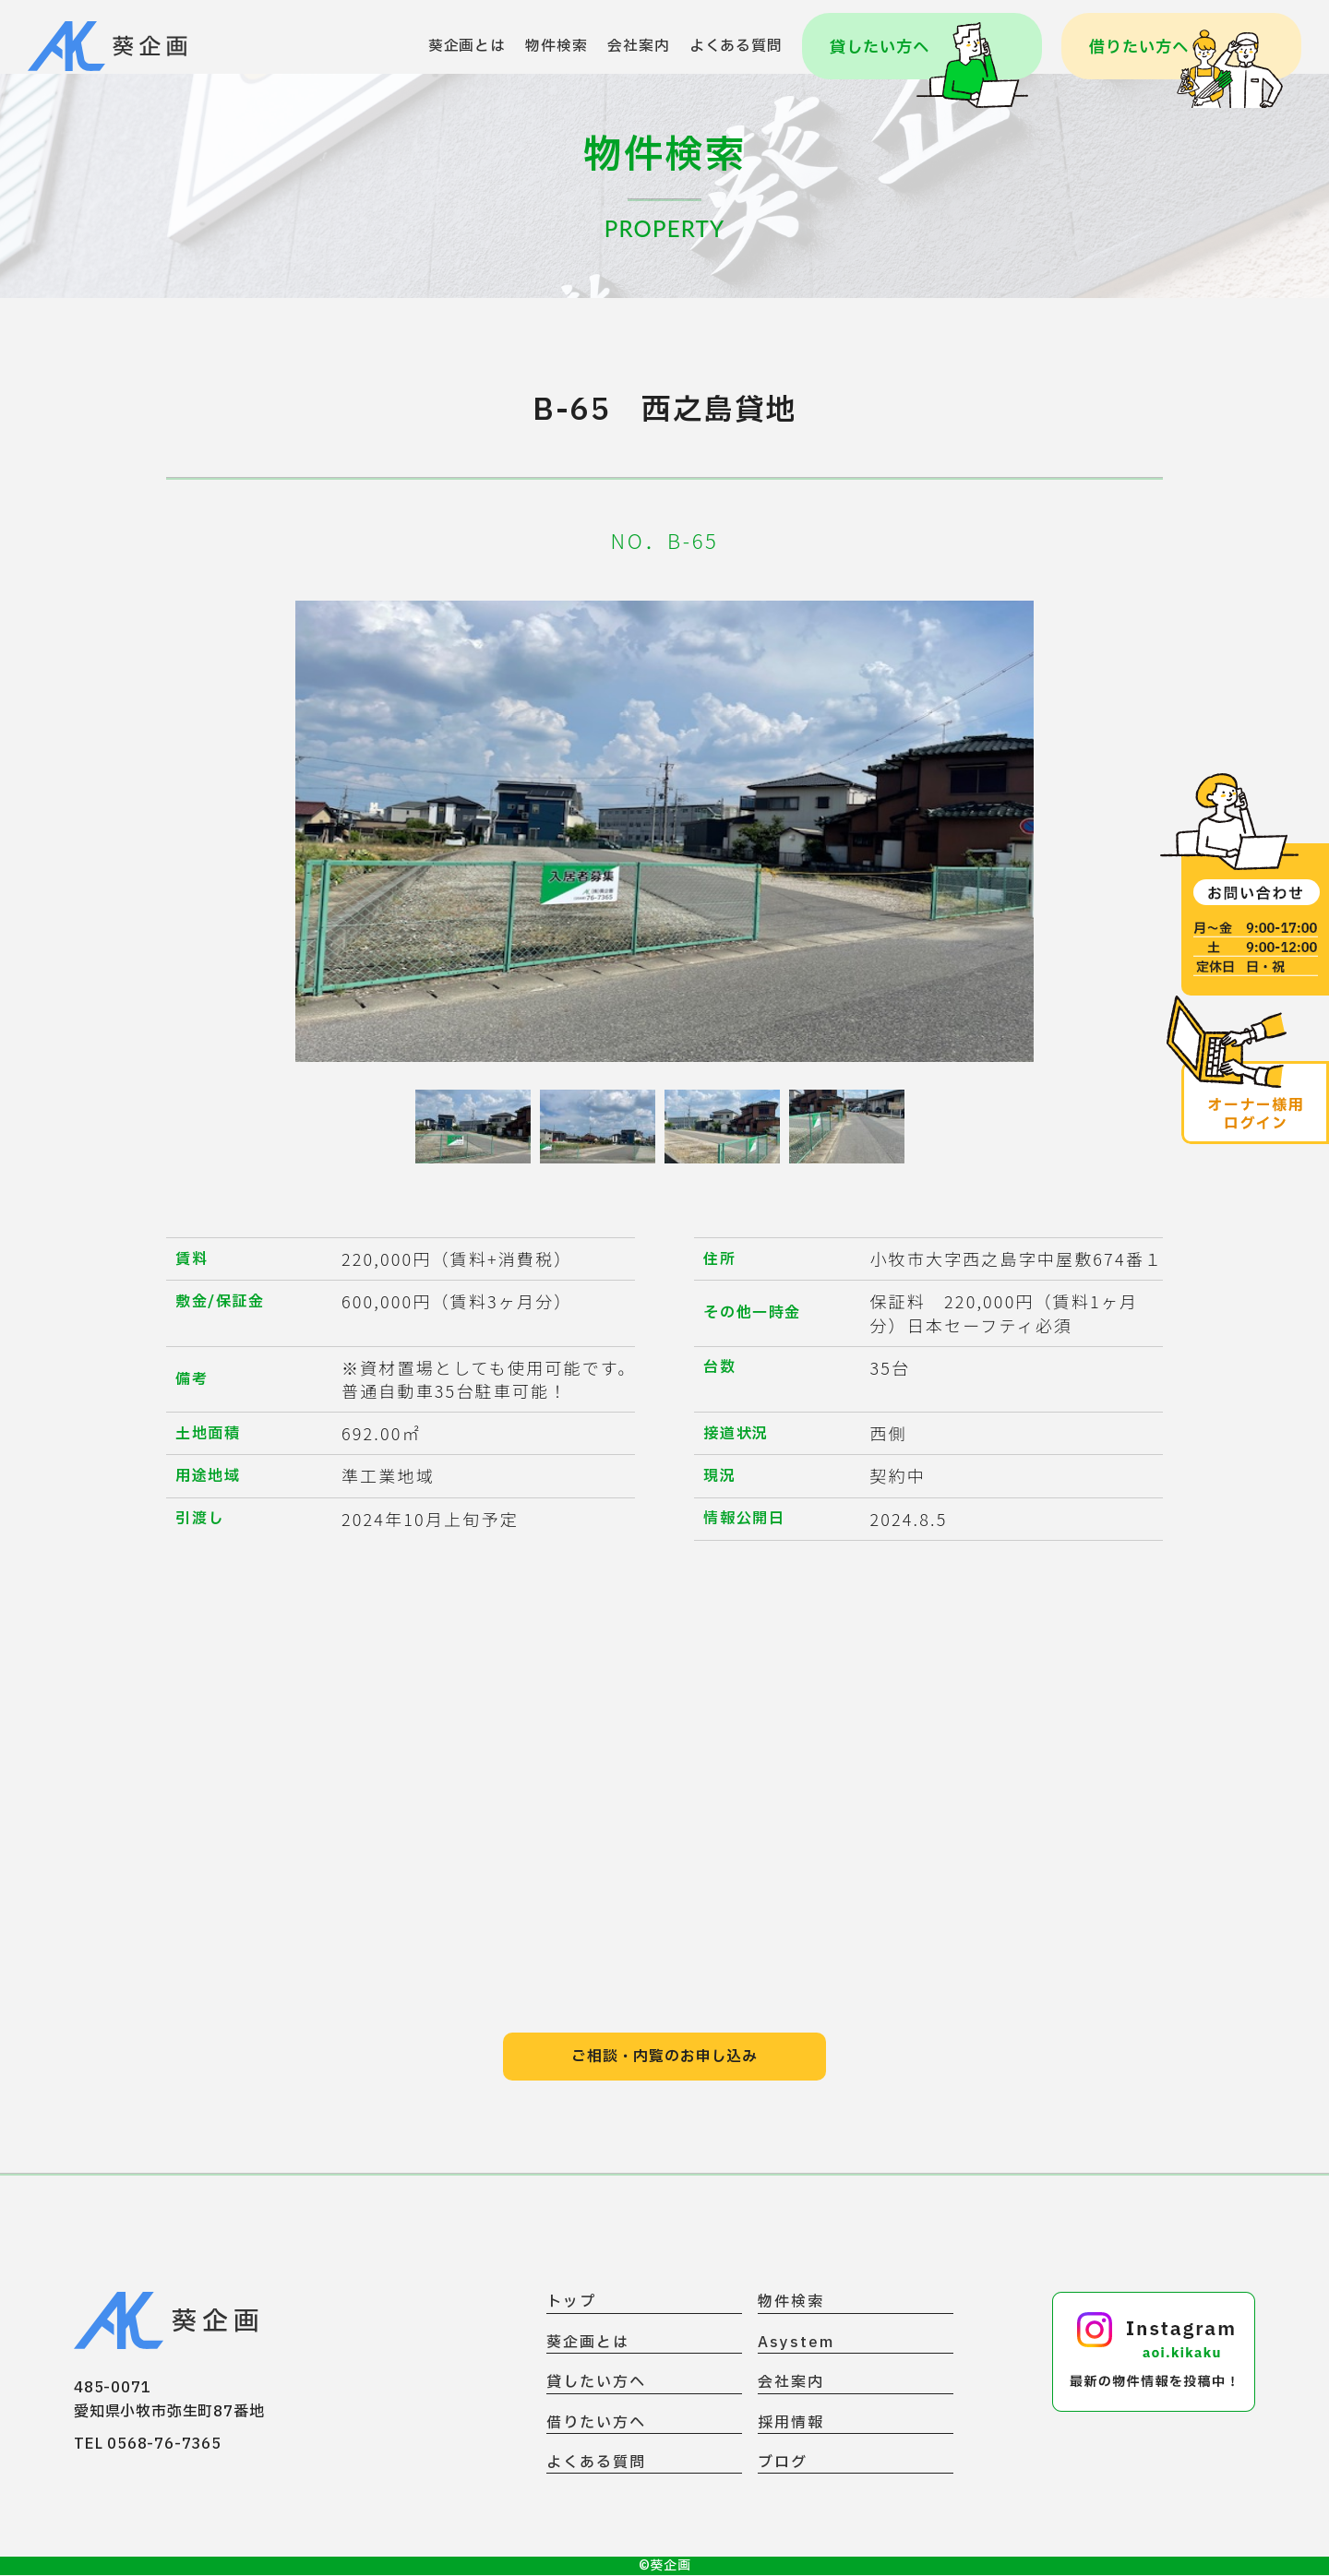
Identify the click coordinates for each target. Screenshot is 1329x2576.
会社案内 (638, 46)
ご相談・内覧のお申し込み (664, 2057)
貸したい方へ (596, 2383)
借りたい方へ (596, 2424)
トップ (571, 2303)
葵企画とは (467, 46)
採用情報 (791, 2424)
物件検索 (556, 46)
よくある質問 (736, 46)
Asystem (795, 2344)
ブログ (783, 2464)
